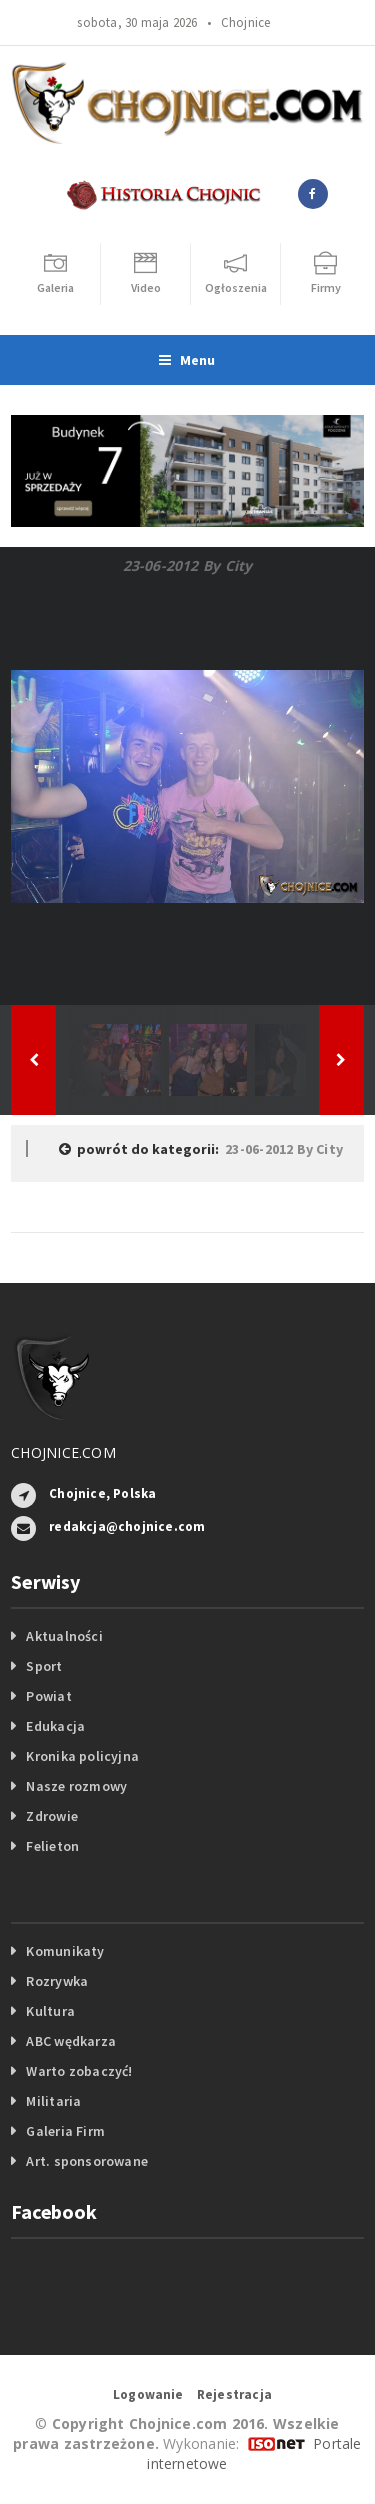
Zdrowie (51, 1816)
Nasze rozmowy (76, 1786)
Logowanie (148, 2394)
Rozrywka (57, 1981)
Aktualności (64, 1636)
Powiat (48, 1696)
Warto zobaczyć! (79, 2071)
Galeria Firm (65, 2131)
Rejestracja (234, 2394)
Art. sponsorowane (87, 2161)
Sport (44, 1666)
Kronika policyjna (82, 1756)
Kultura (50, 2011)
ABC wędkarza (71, 2041)
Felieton (52, 1846)
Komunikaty (65, 1951)
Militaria (53, 2101)
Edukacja (55, 1726)
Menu (187, 360)
